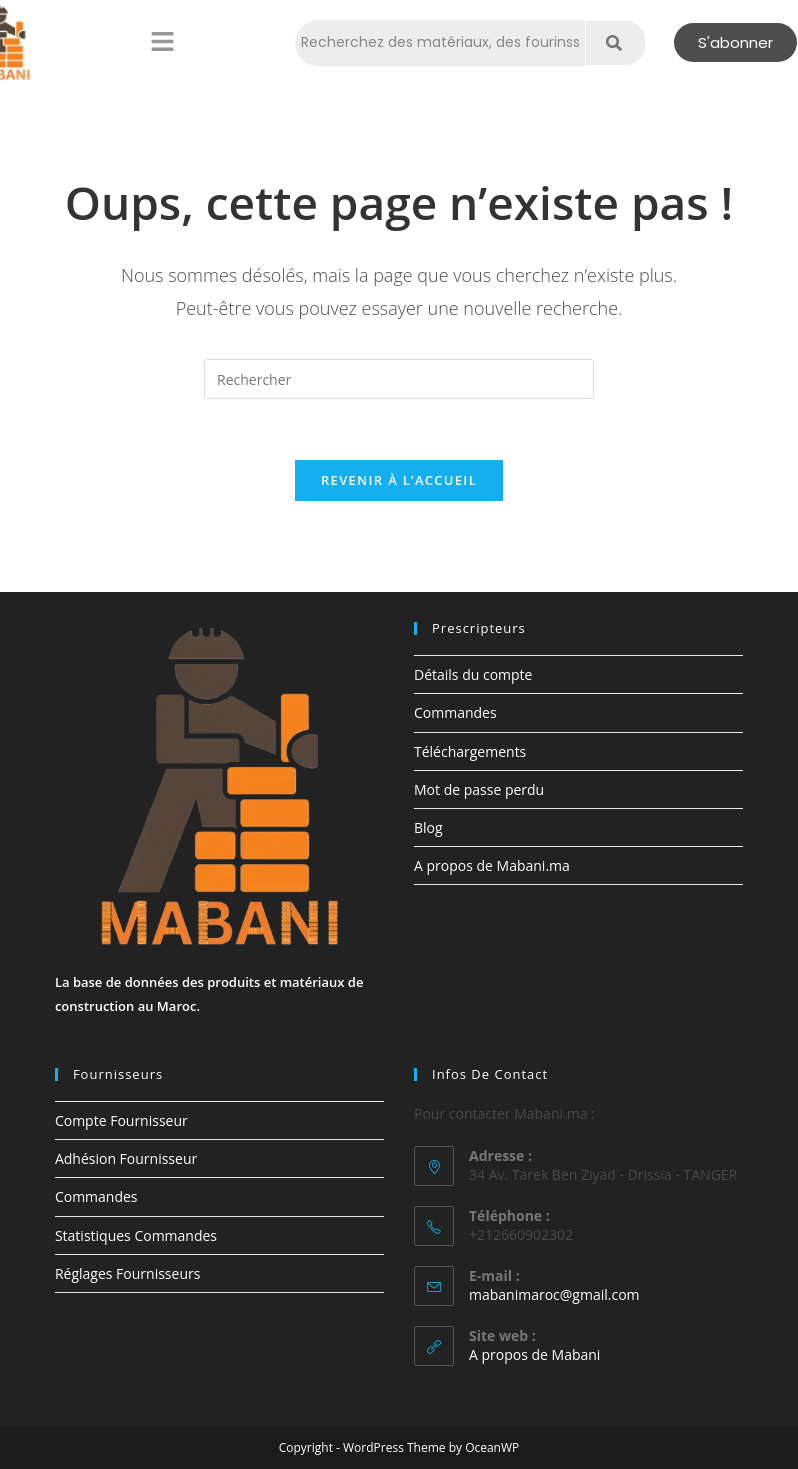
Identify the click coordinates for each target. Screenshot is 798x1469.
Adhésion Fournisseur (126, 1158)
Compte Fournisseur (121, 1120)
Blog (428, 827)
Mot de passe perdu (479, 789)
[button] (162, 43)
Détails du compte (473, 674)
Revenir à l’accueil (399, 480)
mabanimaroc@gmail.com (554, 1294)
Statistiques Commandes (136, 1235)
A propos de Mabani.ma (492, 865)
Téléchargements (470, 751)
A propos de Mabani (534, 1354)
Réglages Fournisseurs (127, 1273)
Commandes (455, 712)
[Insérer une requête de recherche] (399, 379)
